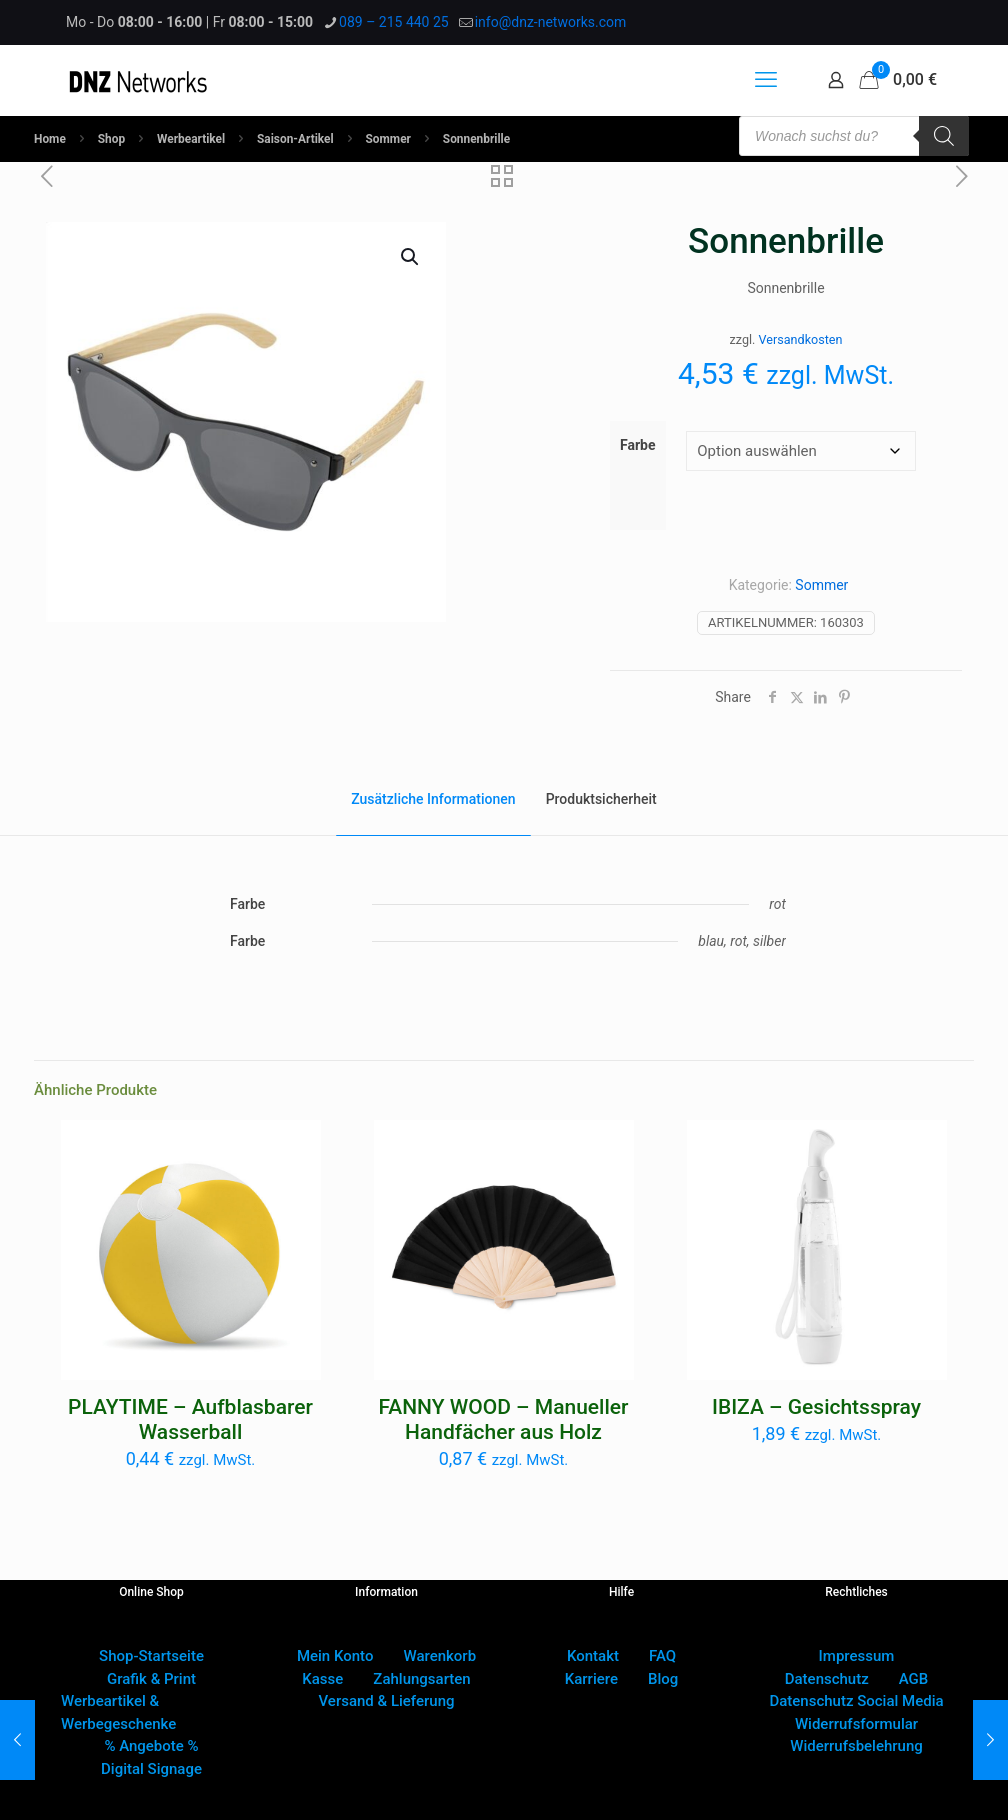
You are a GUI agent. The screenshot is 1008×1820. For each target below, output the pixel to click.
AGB (914, 1679)
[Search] (944, 136)
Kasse (322, 1679)
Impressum (857, 1656)
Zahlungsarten (421, 1679)
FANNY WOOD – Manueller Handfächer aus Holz (504, 1419)
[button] (411, 257)
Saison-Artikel (295, 139)
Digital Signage (151, 1769)
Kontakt (593, 1656)
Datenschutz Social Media (856, 1701)
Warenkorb (439, 1656)
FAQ (662, 1656)
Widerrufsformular (856, 1724)
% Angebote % (151, 1746)
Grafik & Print (151, 1679)
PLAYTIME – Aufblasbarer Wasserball (190, 1419)
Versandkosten (801, 339)
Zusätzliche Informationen (433, 799)
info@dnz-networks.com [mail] (551, 22)
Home (50, 139)
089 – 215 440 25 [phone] (394, 22)
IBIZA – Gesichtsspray (816, 1407)
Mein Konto (335, 1656)
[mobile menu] (766, 80)
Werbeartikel (191, 139)
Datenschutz (827, 1679)
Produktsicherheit (601, 799)
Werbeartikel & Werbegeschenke (118, 1712)
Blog (663, 1679)
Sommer (388, 139)
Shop (111, 139)
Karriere (591, 1679)
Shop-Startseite (151, 1656)
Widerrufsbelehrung (856, 1746)
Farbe (638, 445)
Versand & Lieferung (387, 1701)
